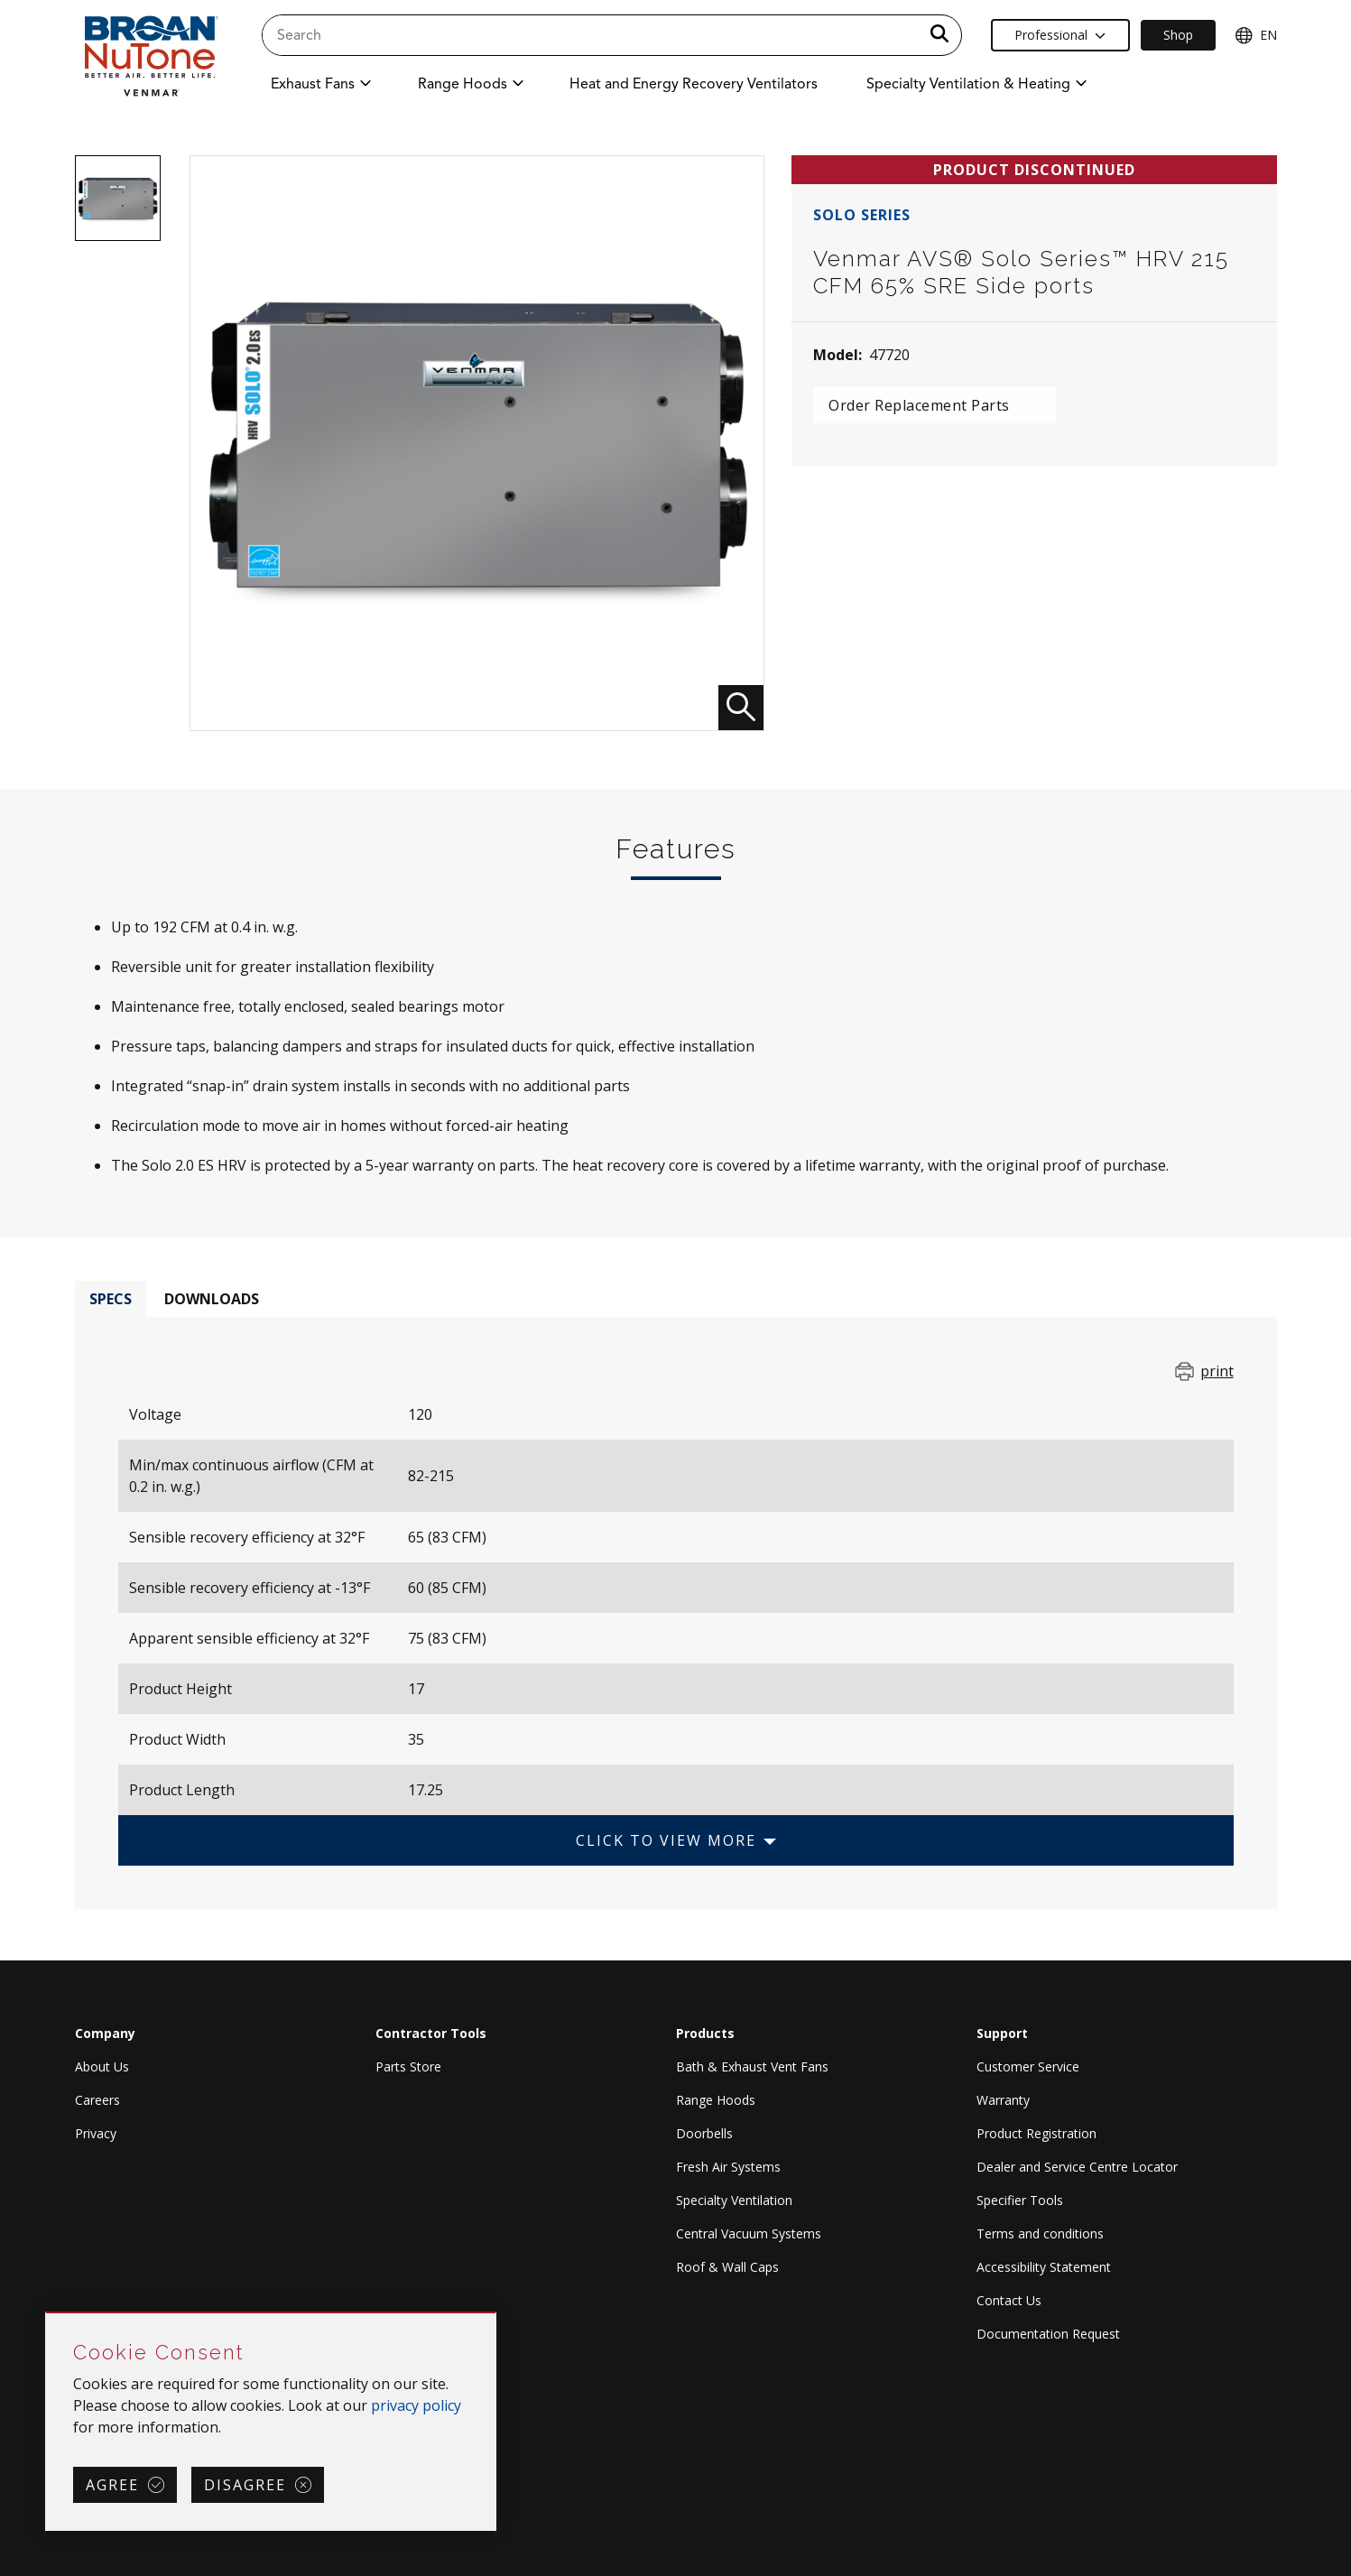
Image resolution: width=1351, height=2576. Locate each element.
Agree (112, 2485)
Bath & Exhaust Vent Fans (752, 2066)
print (1217, 1371)
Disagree (245, 2485)
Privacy (95, 2133)
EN (1256, 35)
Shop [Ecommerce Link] (1178, 34)
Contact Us (1008, 2300)
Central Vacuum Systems (748, 2233)
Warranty (1003, 2099)
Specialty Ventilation (734, 2200)
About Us (102, 2066)
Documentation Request (1048, 2333)
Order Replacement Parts (919, 405)
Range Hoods (715, 2099)
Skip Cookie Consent (46, 2313)
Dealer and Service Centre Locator (1077, 2166)
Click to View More (666, 1840)
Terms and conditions (1040, 2233)
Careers (97, 2099)
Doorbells (704, 2133)
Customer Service (1027, 2066)
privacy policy (416, 2405)
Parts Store (408, 2066)
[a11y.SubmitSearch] (939, 35)
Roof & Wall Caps (727, 2266)
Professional (1060, 34)
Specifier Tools (1019, 2200)
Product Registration (1036, 2133)
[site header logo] (150, 55)
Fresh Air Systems (728, 2166)
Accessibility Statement (1043, 2266)
